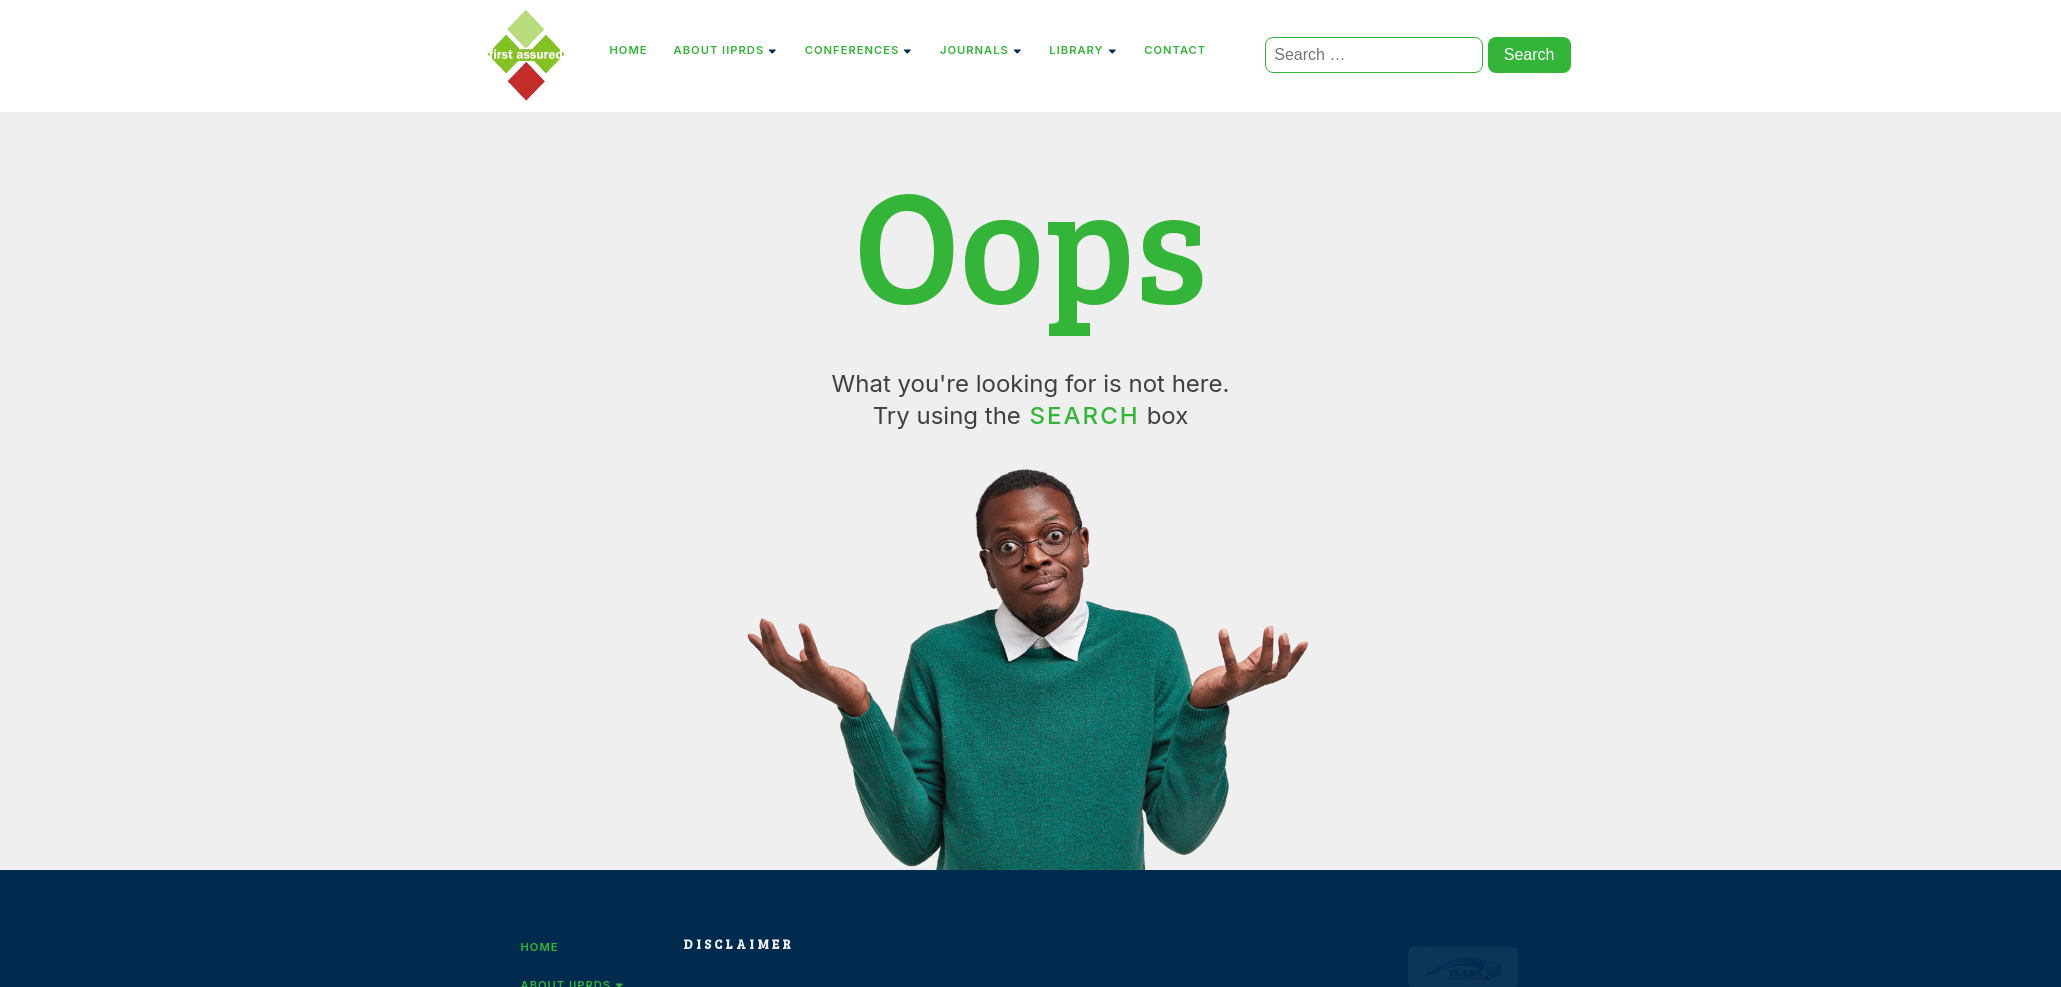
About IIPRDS (726, 50)
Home (629, 50)
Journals (981, 50)
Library (1083, 50)
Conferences (859, 50)
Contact (1175, 50)
